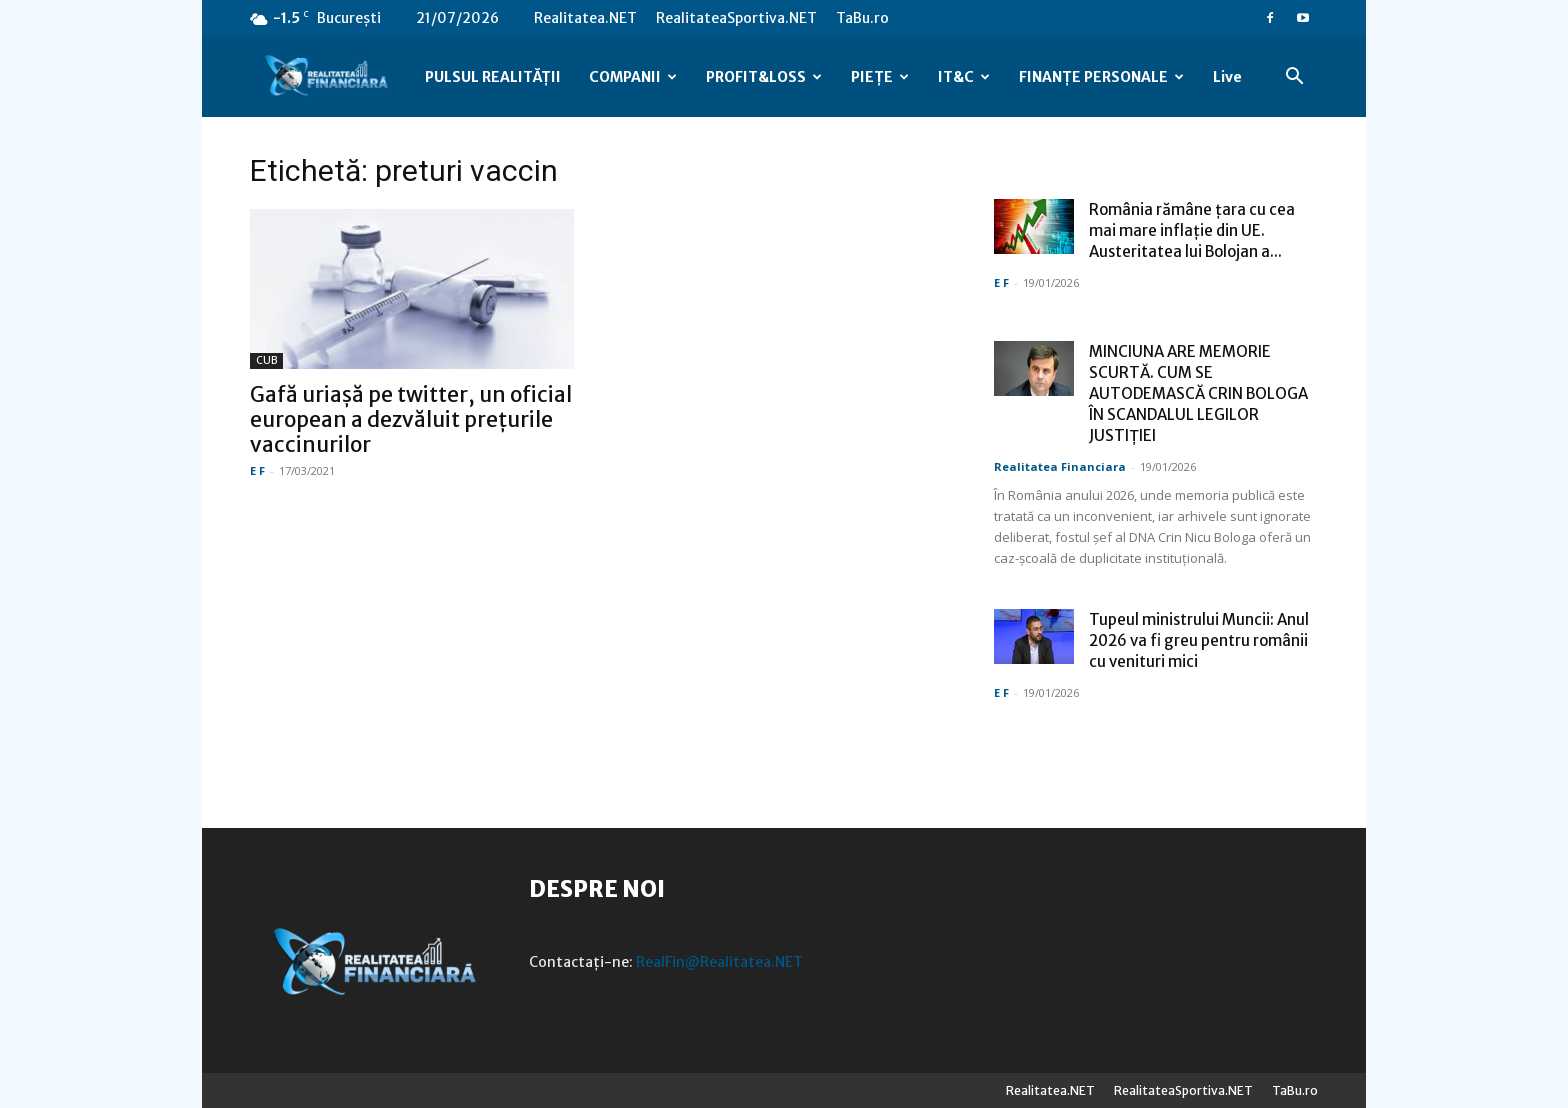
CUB (266, 360)
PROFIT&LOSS (764, 77)
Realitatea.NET (585, 18)
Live (1227, 77)
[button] (1294, 78)
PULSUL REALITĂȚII (493, 77)
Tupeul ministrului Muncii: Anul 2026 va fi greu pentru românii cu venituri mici (1199, 640)
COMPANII (633, 77)
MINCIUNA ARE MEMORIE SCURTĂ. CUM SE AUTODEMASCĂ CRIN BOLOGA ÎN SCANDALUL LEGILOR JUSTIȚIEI (1198, 393)
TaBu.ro (862, 18)
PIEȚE (880, 77)
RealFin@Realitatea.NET (719, 962)
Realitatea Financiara (1060, 466)
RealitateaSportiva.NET (736, 18)
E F (257, 470)
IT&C (964, 77)
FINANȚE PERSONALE (1101, 77)
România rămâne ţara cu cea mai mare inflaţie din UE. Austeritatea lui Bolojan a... (1192, 230)
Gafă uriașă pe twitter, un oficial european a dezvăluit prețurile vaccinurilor (411, 419)
